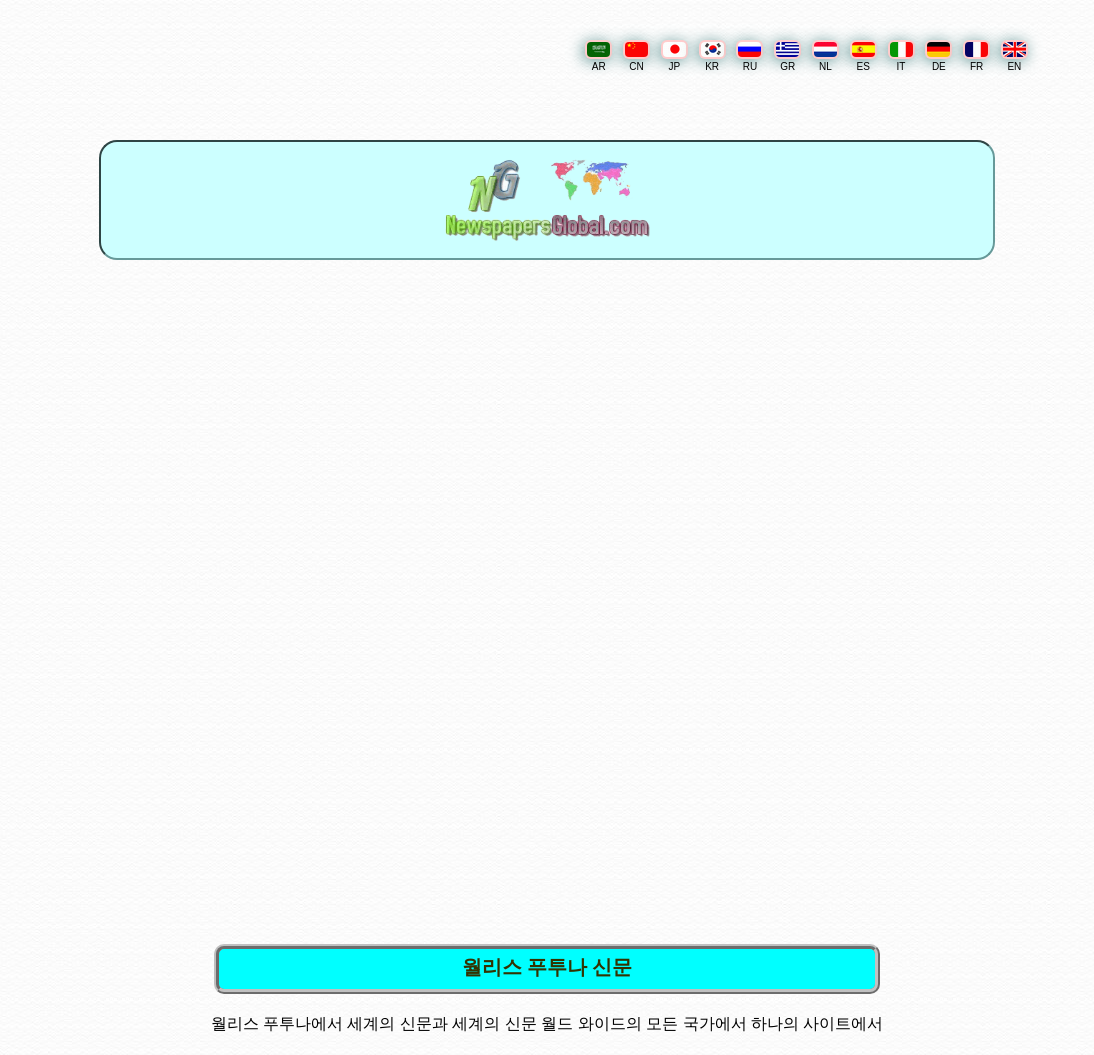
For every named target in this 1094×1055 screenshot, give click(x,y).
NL (825, 56)
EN (1014, 56)
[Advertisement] (551, 446)
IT (901, 56)
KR (712, 56)
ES (863, 56)
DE (938, 56)
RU (749, 56)
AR (598, 56)
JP (674, 56)
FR (976, 56)
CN (636, 56)
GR (787, 56)
